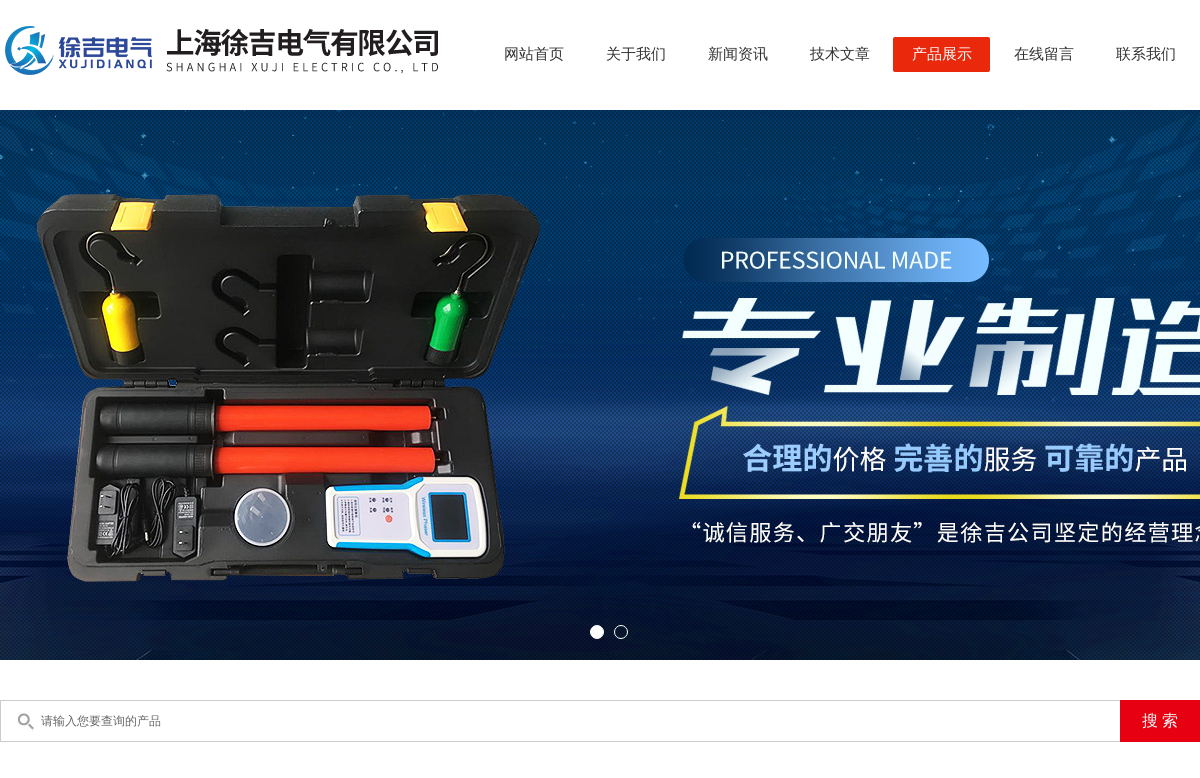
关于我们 (636, 54)
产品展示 (942, 54)
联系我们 (1146, 54)
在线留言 (1044, 54)
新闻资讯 (738, 54)
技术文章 (840, 54)
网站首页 (534, 54)
